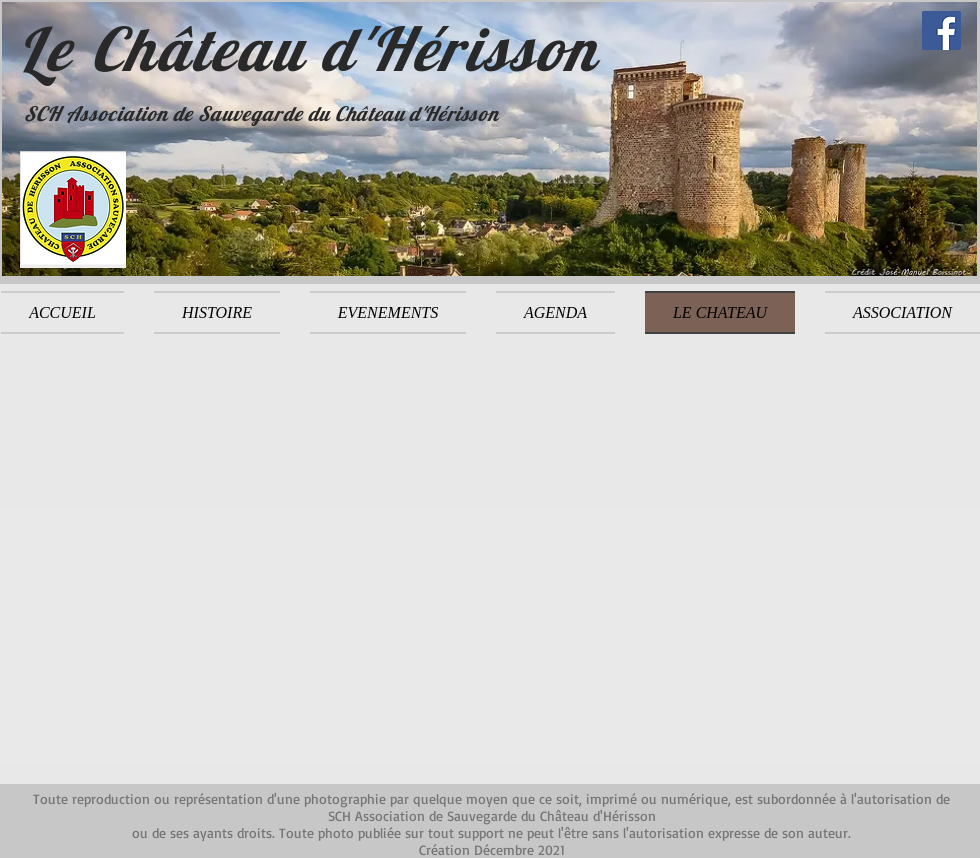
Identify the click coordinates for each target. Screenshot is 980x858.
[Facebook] (941, 30)
